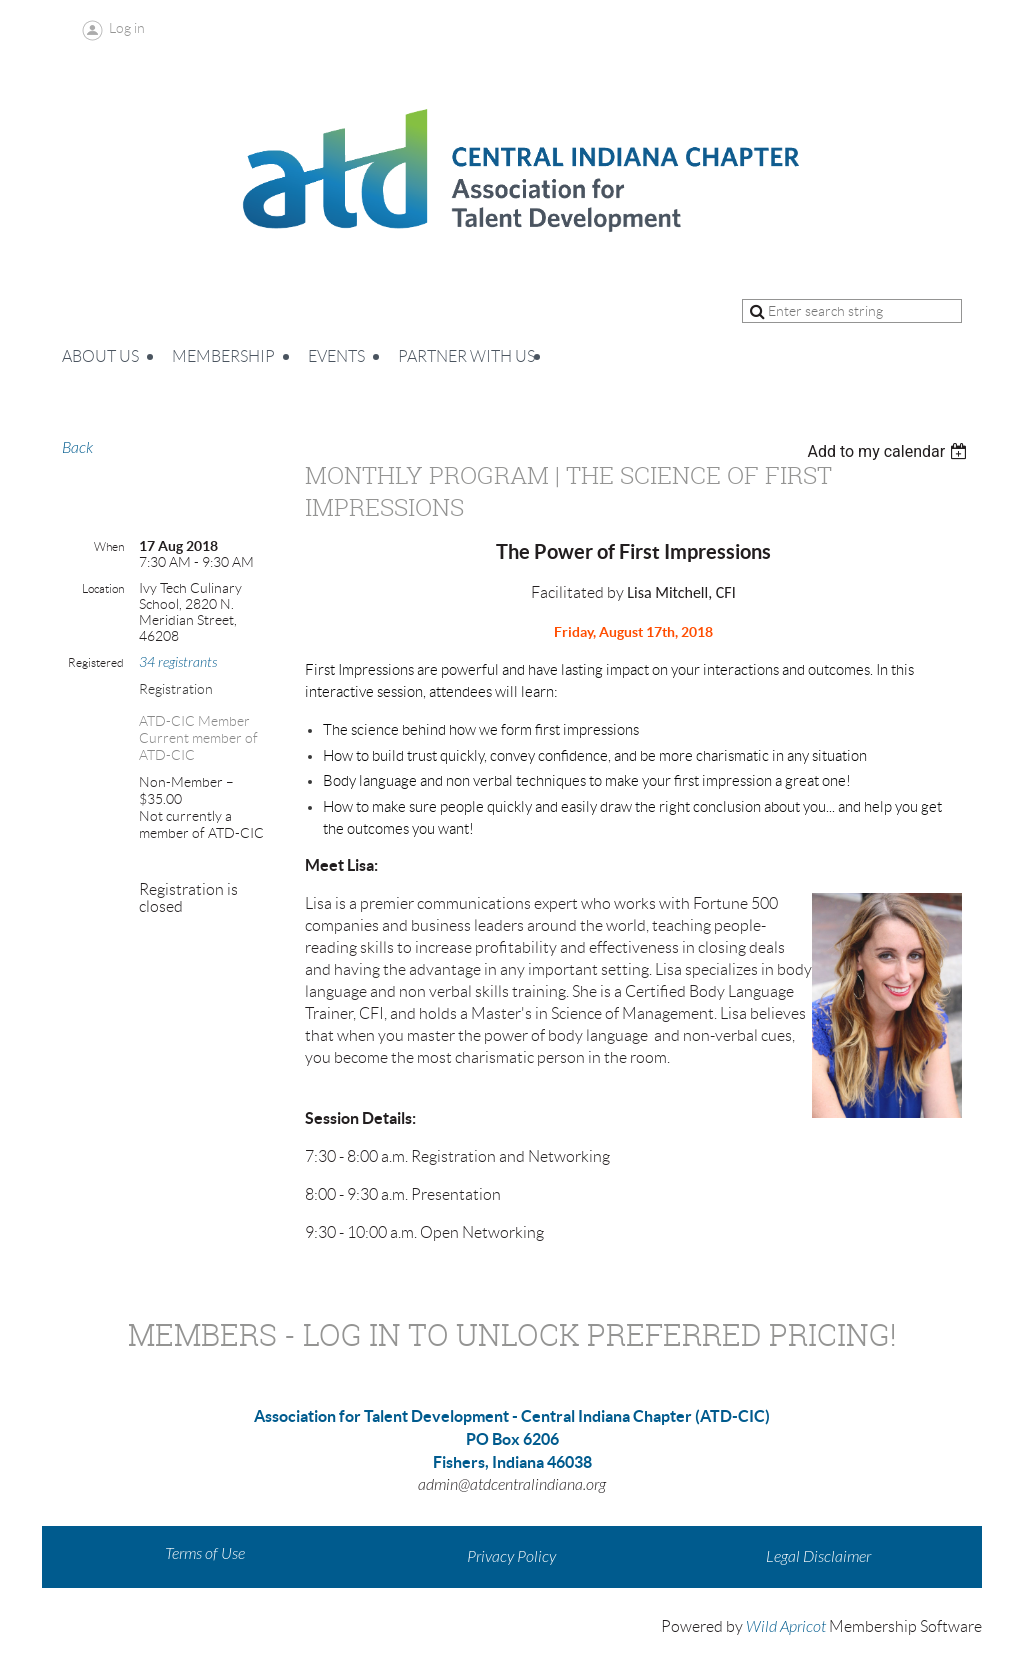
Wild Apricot (786, 1627)
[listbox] (889, 451)
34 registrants (178, 662)
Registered (96, 662)
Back (77, 448)
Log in (127, 28)
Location (103, 588)
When (109, 546)
